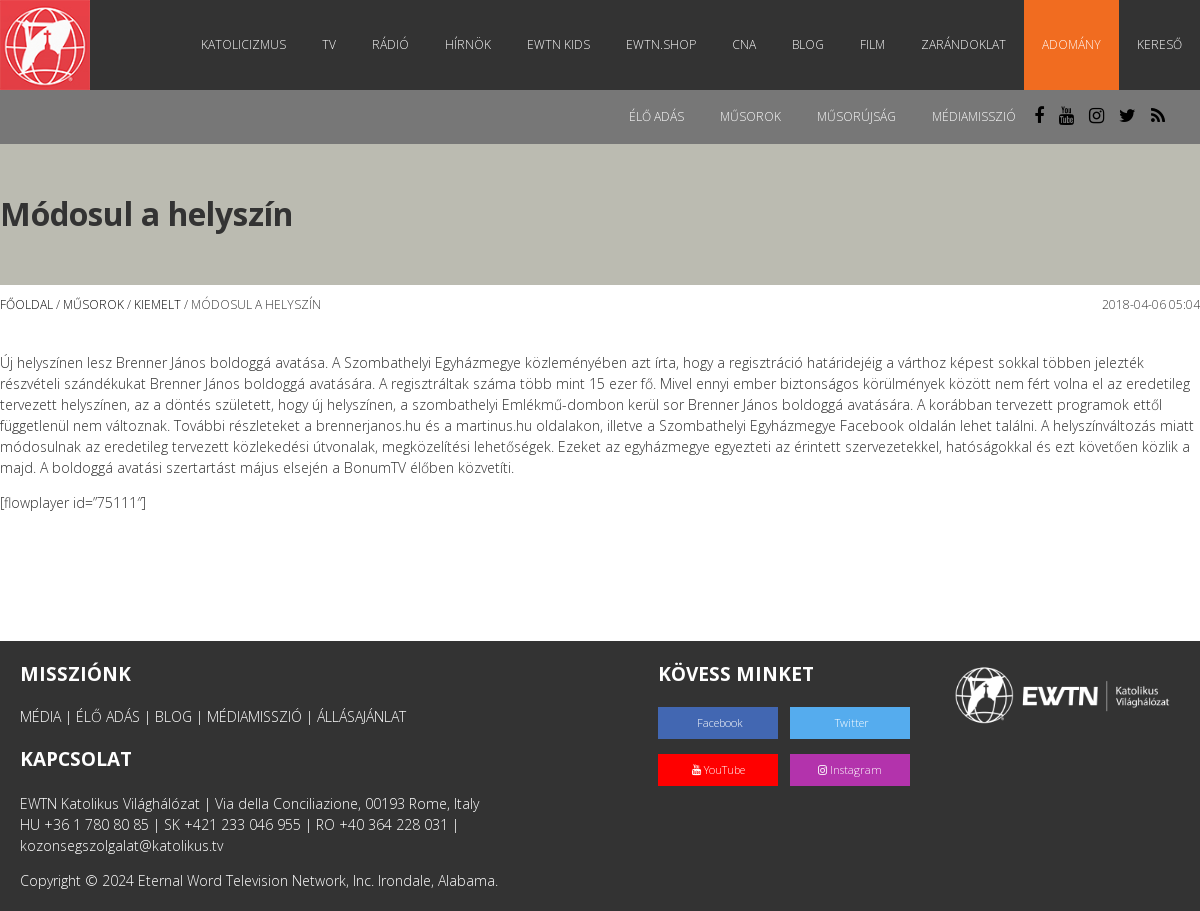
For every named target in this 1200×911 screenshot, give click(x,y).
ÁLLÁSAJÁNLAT (361, 716)
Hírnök (468, 44)
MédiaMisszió (974, 116)
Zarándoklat (963, 44)
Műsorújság (856, 116)
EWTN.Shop (661, 44)
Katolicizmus (243, 44)
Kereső (1159, 44)
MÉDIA (40, 716)
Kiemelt (157, 304)
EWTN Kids (558, 44)
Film (872, 44)
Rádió (390, 44)
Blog (808, 44)
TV (329, 44)
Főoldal (26, 304)
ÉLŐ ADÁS (108, 716)
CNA (744, 44)
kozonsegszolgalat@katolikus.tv (121, 845)
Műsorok (750, 116)
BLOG (173, 716)
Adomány (1071, 44)
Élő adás (656, 116)
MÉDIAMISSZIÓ (254, 716)
